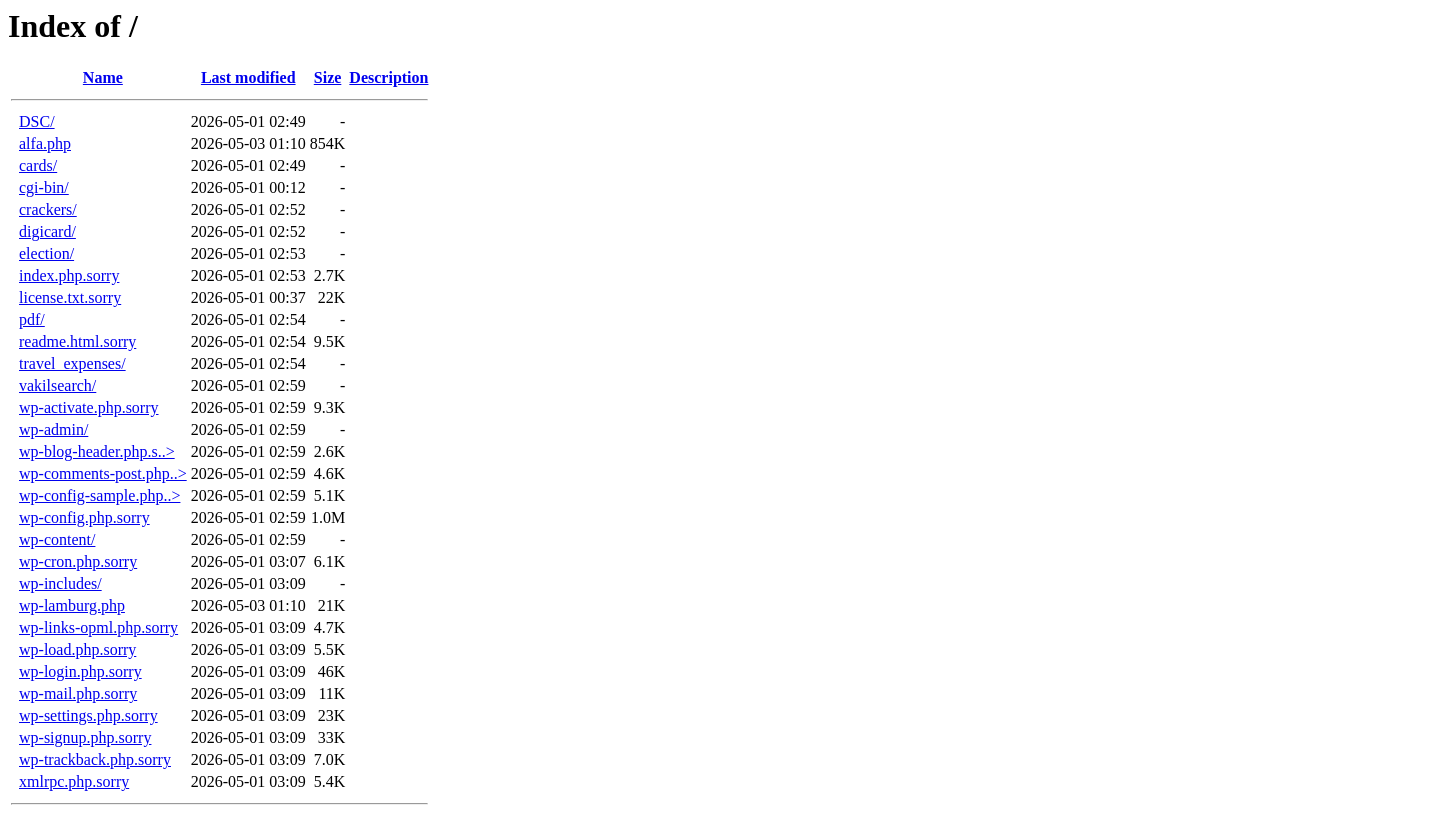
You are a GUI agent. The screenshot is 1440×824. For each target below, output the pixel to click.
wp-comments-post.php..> (103, 473)
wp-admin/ (53, 429)
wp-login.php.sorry (80, 671)
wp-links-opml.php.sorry (98, 627)
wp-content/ (57, 539)
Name (103, 77)
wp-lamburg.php (72, 605)
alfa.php (45, 143)
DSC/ (37, 121)
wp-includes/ (60, 583)
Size (328, 77)
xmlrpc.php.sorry (74, 781)
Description (388, 77)
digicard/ (47, 231)
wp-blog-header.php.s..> (97, 451)
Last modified (248, 77)
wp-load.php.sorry (77, 649)
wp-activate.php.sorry (89, 407)
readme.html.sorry (77, 341)
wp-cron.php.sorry (78, 561)
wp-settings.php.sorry (88, 715)
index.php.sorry (69, 275)
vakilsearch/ (57, 385)
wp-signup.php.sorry (85, 737)
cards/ (38, 165)
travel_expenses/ (72, 363)
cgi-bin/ (44, 187)
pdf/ (32, 319)
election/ (46, 253)
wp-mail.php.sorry (78, 693)
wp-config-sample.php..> (99, 495)
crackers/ (48, 209)
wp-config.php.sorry (84, 517)
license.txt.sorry (70, 297)
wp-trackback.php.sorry (95, 759)
